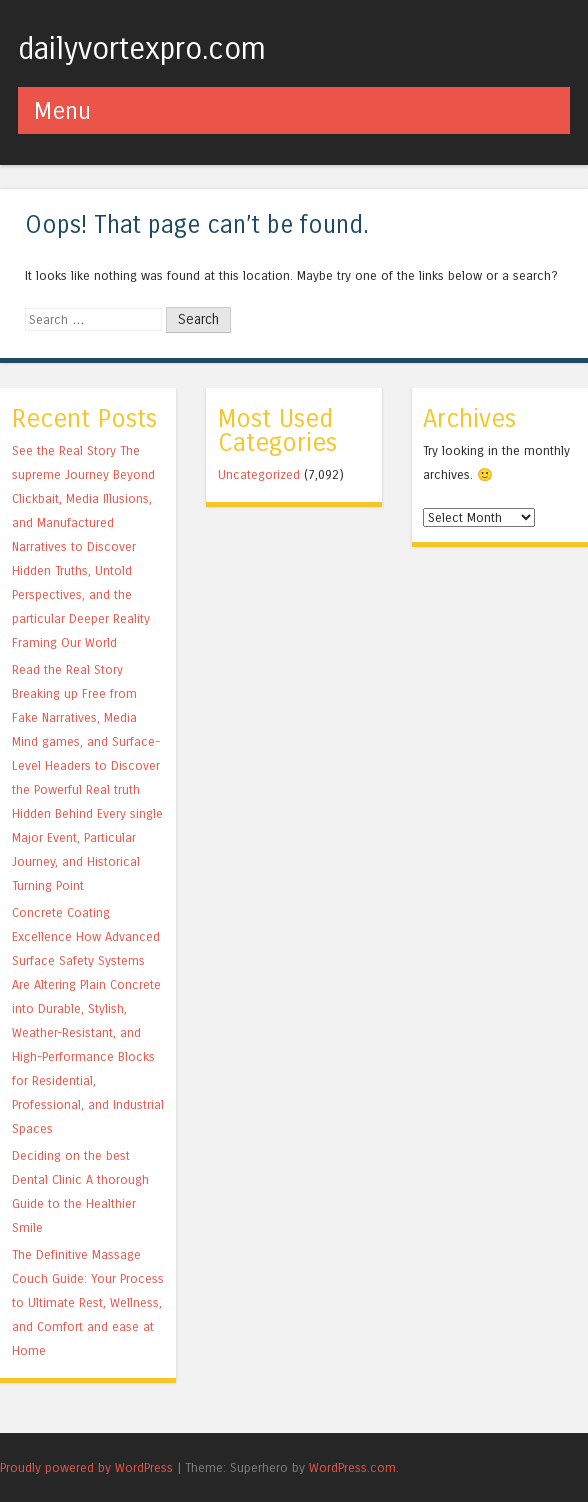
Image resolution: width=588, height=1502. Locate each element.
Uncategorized (259, 474)
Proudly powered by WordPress (86, 1467)
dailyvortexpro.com (142, 49)
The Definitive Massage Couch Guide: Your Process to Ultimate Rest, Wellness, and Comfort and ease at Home (88, 1302)
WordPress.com (352, 1467)
